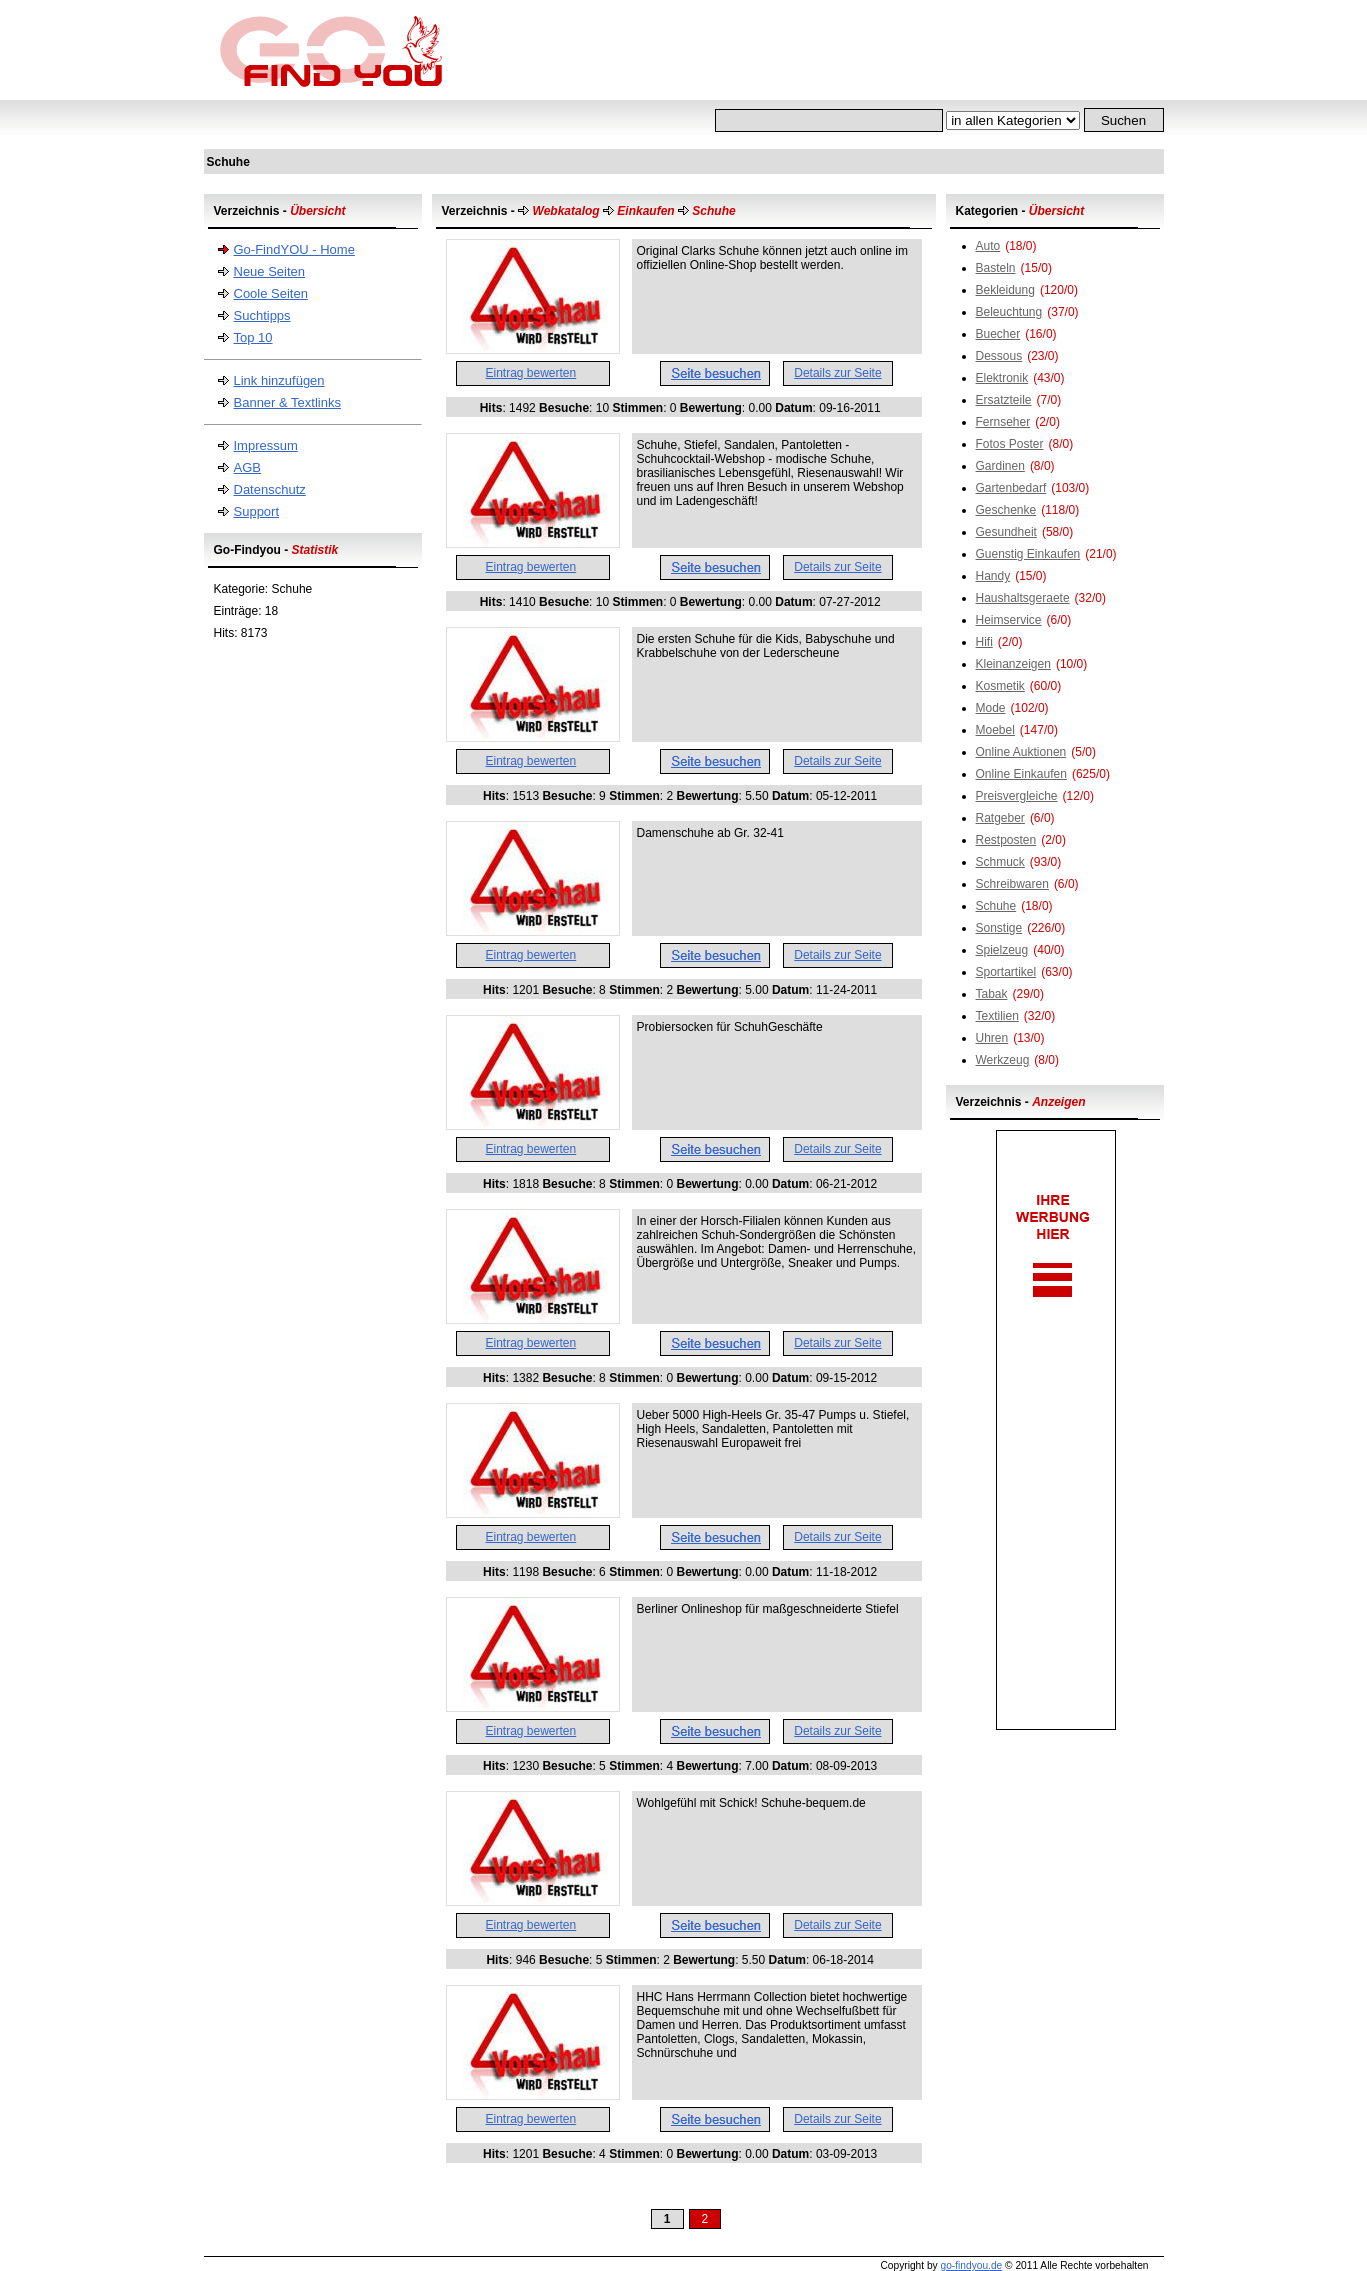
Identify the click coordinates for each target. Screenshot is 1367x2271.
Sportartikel (1006, 972)
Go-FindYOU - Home (294, 249)
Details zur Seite (837, 373)
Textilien (997, 1016)
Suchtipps (262, 315)
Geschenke (1006, 510)
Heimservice (1009, 620)
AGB (247, 467)
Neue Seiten (270, 271)
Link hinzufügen (279, 380)
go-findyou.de (971, 2265)
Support (257, 511)
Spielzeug (1002, 950)
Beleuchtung (1009, 312)
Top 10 (253, 337)
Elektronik (1002, 378)
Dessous (999, 356)
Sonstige (999, 928)
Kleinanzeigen (1013, 664)
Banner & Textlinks (287, 402)
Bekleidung (1005, 290)
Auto (988, 246)
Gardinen (1000, 466)
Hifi (984, 642)
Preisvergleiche (1017, 796)
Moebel (995, 730)
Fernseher (1003, 422)
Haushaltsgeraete (1023, 598)
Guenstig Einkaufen (1028, 554)
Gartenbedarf (1011, 488)
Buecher (998, 334)
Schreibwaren (1012, 884)
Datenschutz (270, 489)
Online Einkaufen (1021, 774)
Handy (993, 576)
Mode (991, 708)
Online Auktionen (1021, 752)
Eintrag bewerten (531, 373)
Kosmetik (1000, 686)
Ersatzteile (1004, 400)
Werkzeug (1003, 1060)
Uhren (992, 1038)
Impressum (266, 445)
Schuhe (996, 906)
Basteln (996, 268)
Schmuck (1000, 862)
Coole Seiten (271, 293)
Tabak (992, 994)
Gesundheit (1006, 532)
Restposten (1006, 840)
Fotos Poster (1010, 444)
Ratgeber (1000, 818)
